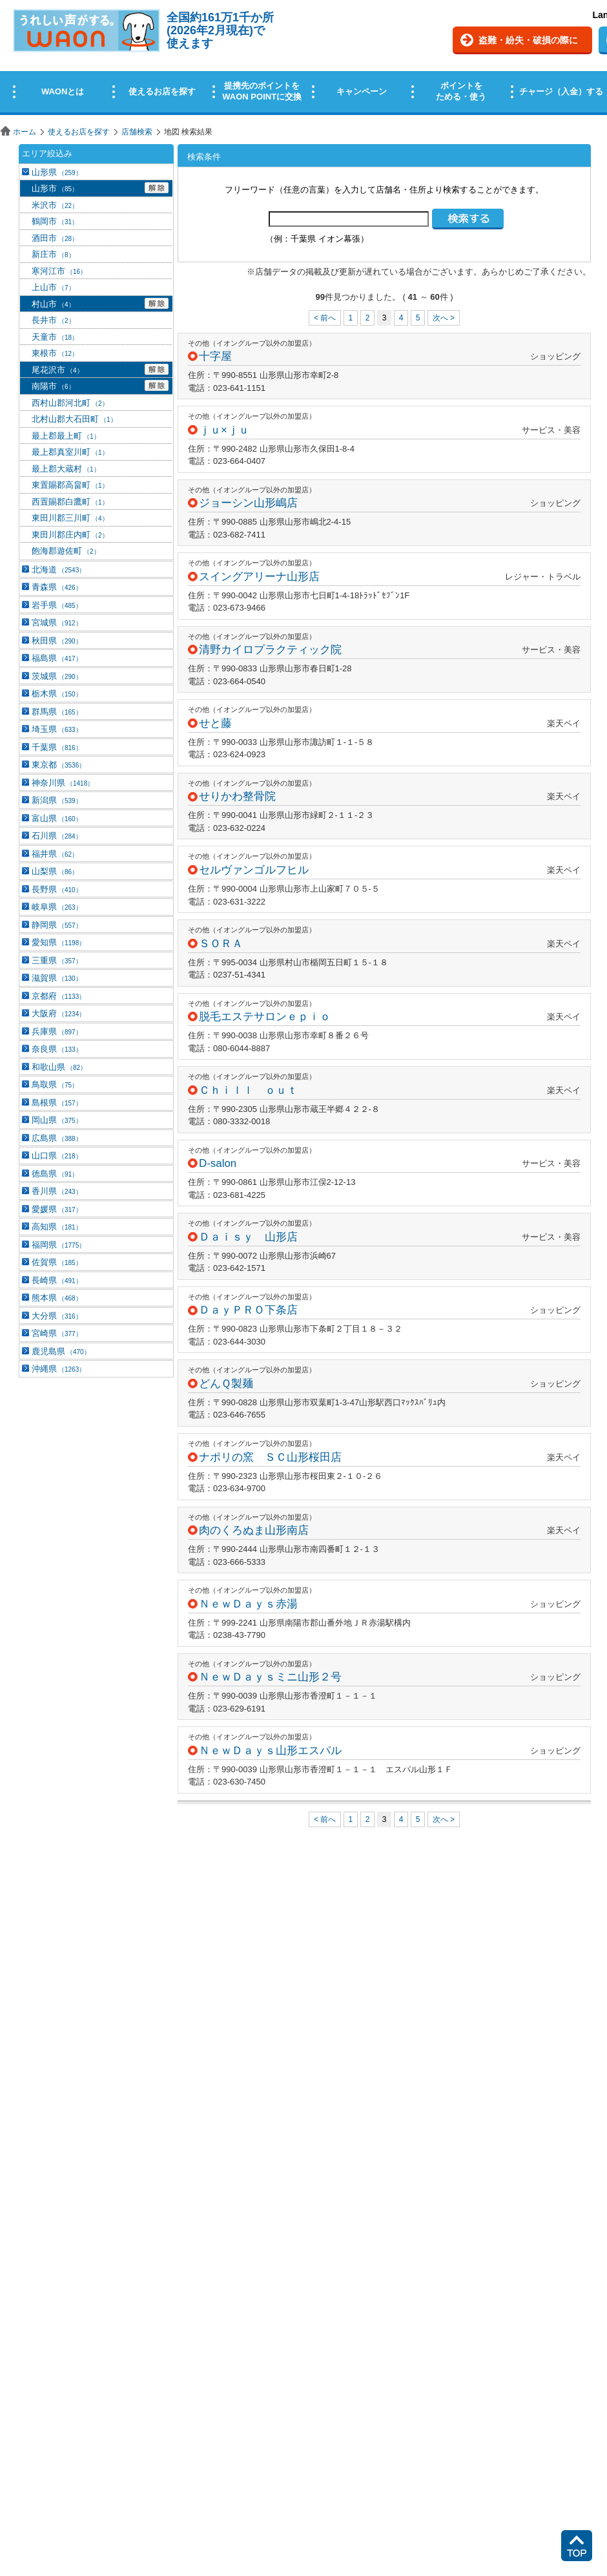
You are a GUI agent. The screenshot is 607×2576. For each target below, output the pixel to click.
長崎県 (57, 1280)
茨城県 (57, 676)
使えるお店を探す (79, 131)
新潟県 (57, 800)
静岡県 (57, 925)
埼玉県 (57, 729)
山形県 (57, 172)
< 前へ (325, 317)
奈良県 (57, 1049)
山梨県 (55, 871)
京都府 (58, 996)
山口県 (57, 1155)
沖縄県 (58, 1369)
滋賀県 (57, 978)
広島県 (57, 1138)
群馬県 (57, 712)
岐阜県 (57, 907)
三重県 (57, 960)
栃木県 (57, 693)
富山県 (57, 818)
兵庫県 (57, 1031)
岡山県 (57, 1120)
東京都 (58, 765)
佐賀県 (57, 1262)
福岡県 (58, 1245)
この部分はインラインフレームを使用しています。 (303, 60)
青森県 (57, 587)
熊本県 (57, 1298)
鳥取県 (55, 1084)
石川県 (57, 836)
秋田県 (57, 640)
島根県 (57, 1102)
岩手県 (57, 605)
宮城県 (57, 622)
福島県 (57, 658)
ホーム (24, 131)
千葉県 (57, 747)
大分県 (57, 1316)
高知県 (57, 1226)
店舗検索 (136, 131)
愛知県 (58, 942)
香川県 (57, 1191)
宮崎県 (57, 1333)
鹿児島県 (61, 1351)
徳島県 (55, 1173)
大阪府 (58, 1013)
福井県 (55, 854)
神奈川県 (63, 783)
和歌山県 (59, 1067)
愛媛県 (57, 1209)
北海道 (58, 569)
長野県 (57, 889)
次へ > (444, 317)
